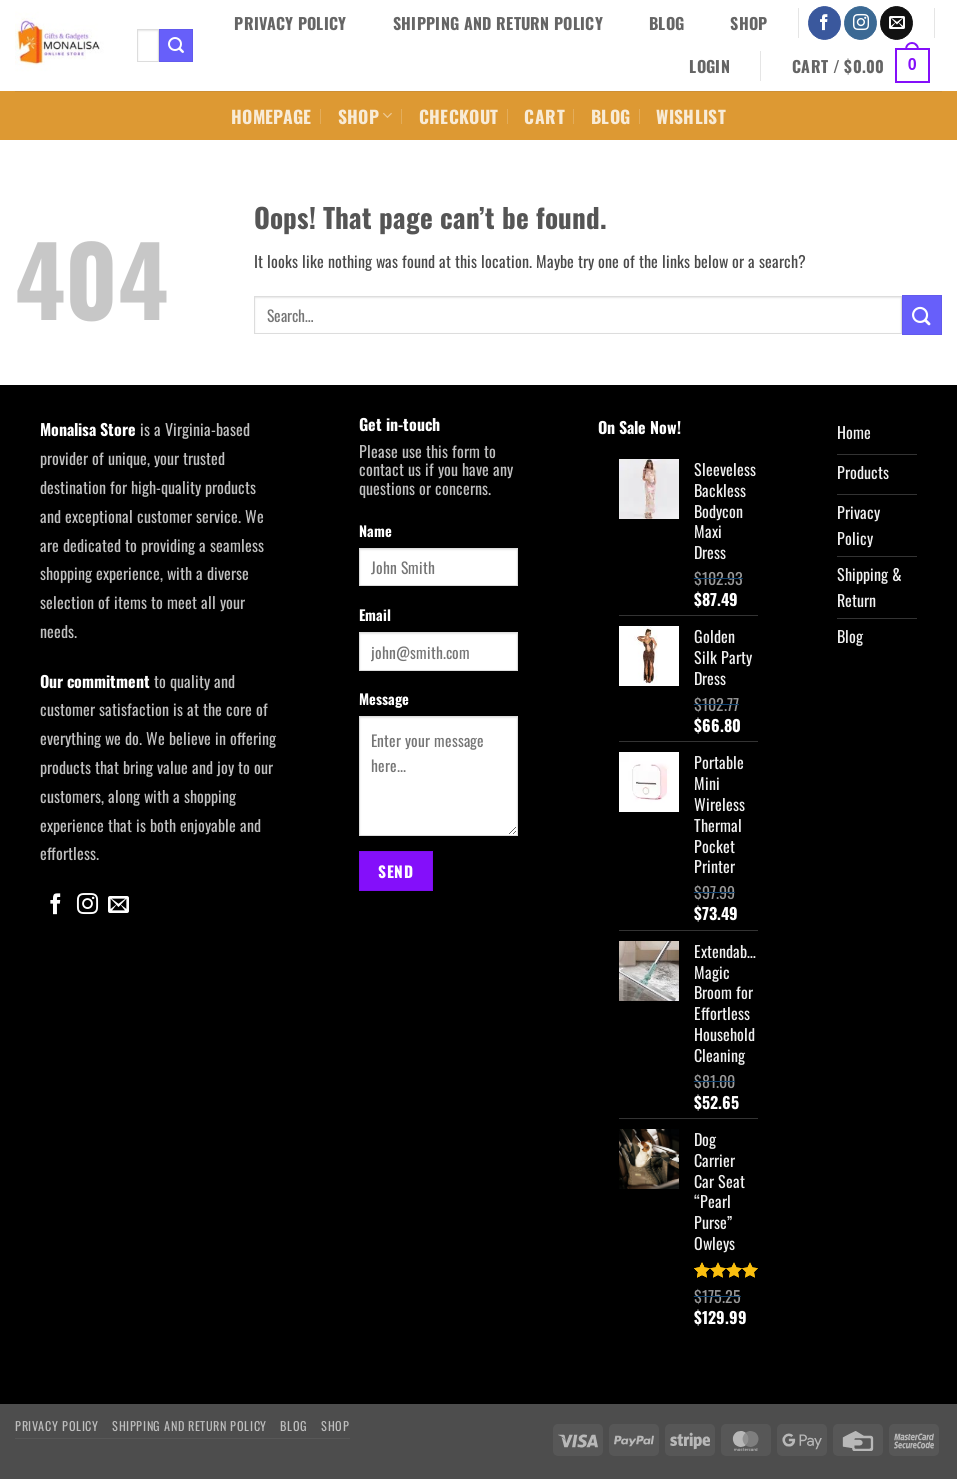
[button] (709, 66)
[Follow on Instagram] (860, 23)
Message (384, 698)
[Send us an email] (896, 23)
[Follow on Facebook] (824, 23)
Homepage (271, 116)
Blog (666, 23)
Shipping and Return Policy (498, 23)
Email (375, 614)
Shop (748, 23)
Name (375, 530)
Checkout (459, 116)
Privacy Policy (290, 23)
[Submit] (176, 46)
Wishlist (691, 116)
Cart (544, 116)
